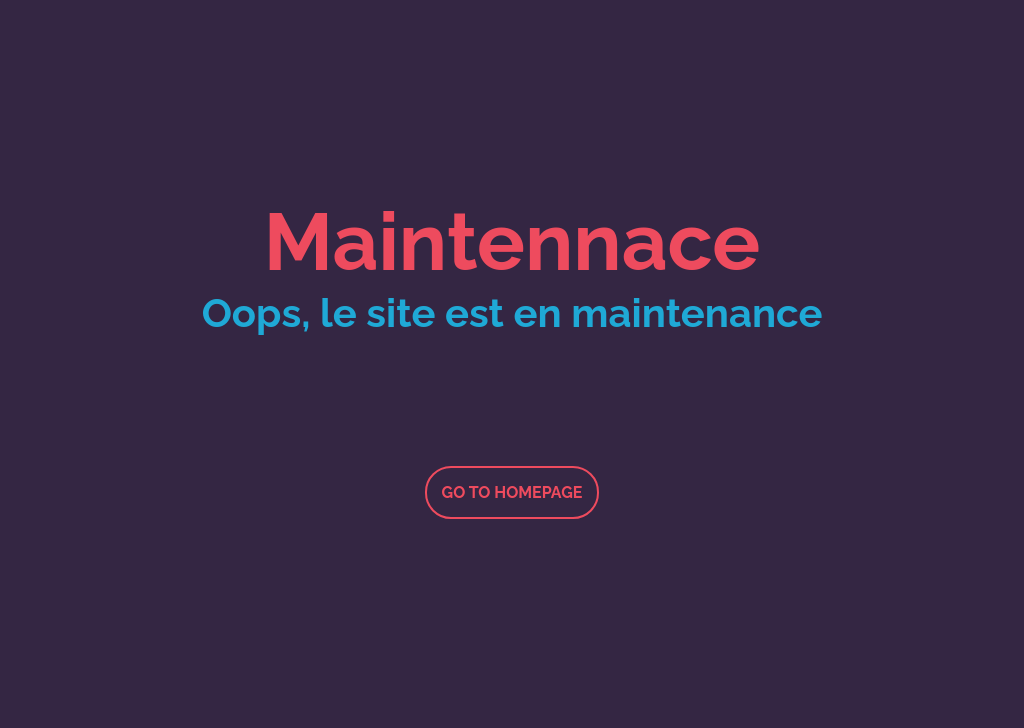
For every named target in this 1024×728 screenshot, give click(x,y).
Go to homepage (512, 492)
